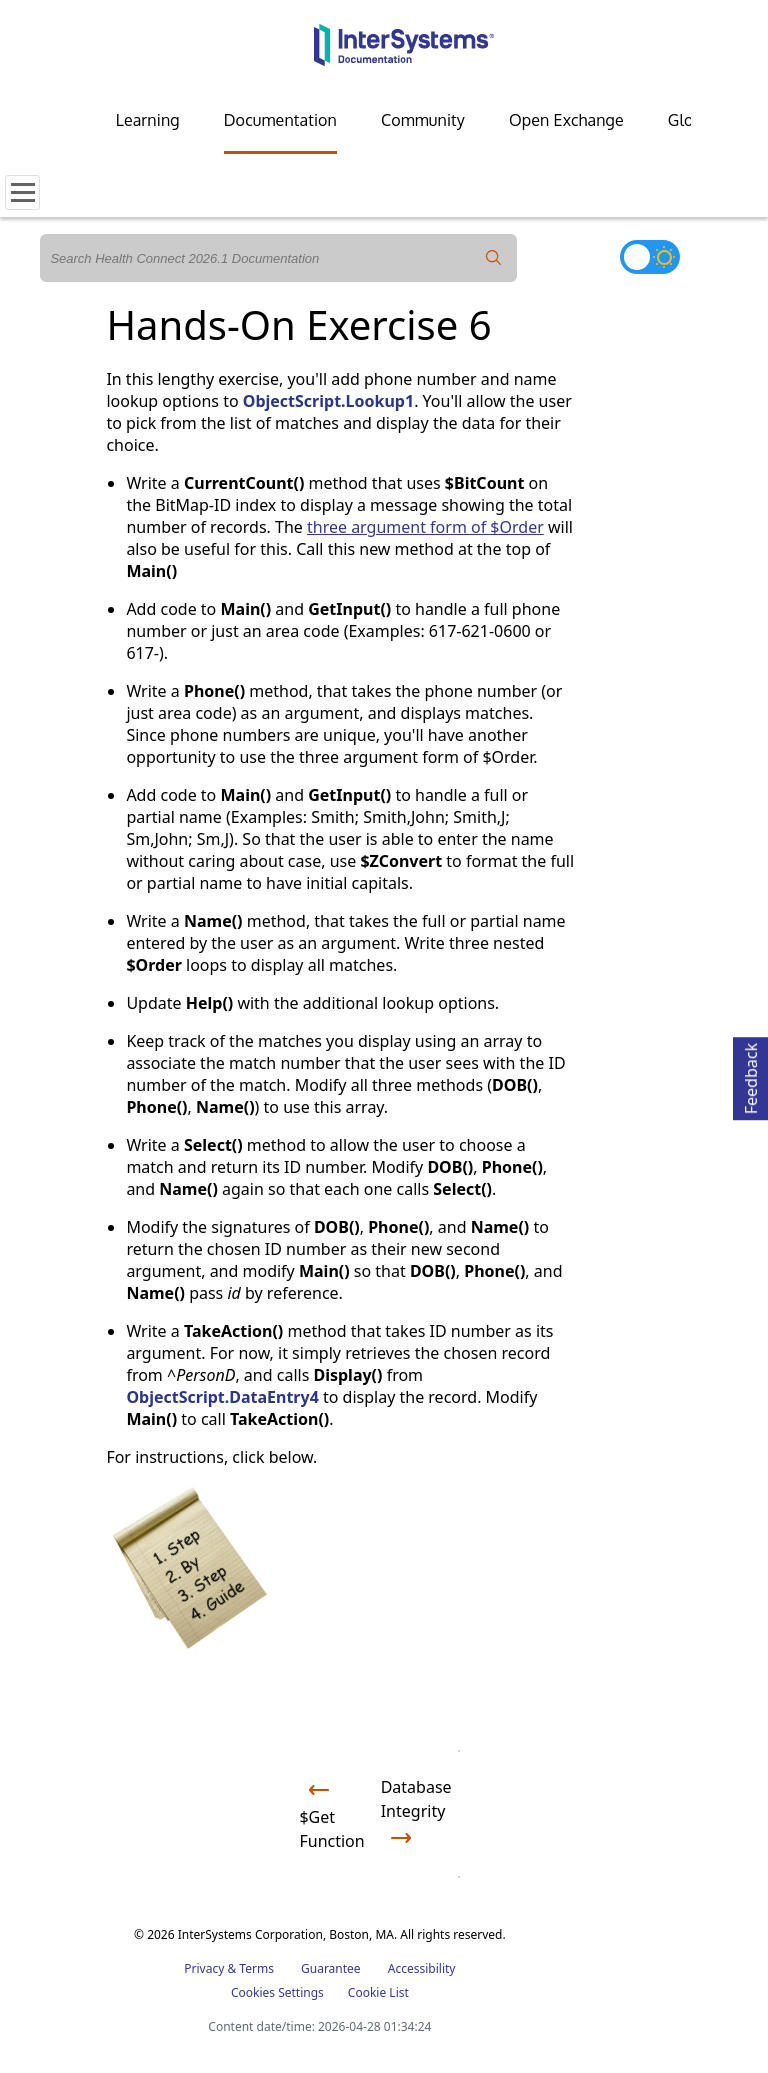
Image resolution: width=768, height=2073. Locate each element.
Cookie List (378, 1992)
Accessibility (422, 1968)
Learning (148, 120)
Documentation (280, 120)
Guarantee (331, 1968)
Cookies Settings (277, 1993)
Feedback (751, 1075)
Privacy (204, 1968)
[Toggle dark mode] (650, 257)
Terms (256, 1968)
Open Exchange (566, 120)
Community (423, 120)
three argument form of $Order (425, 527)
